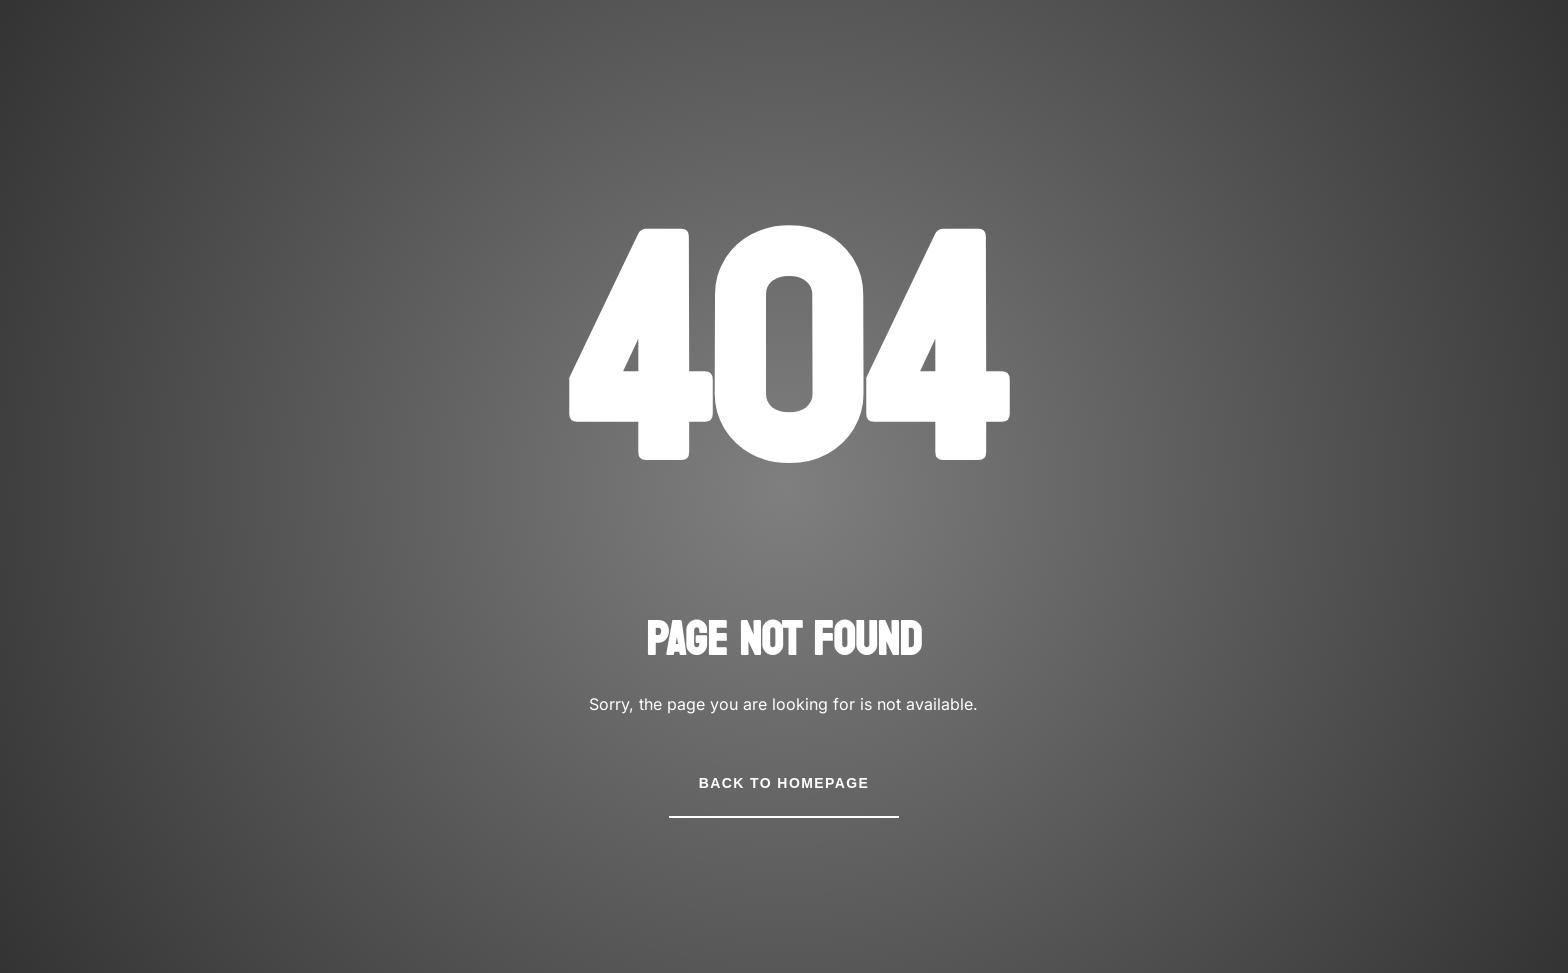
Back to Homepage (784, 783)
